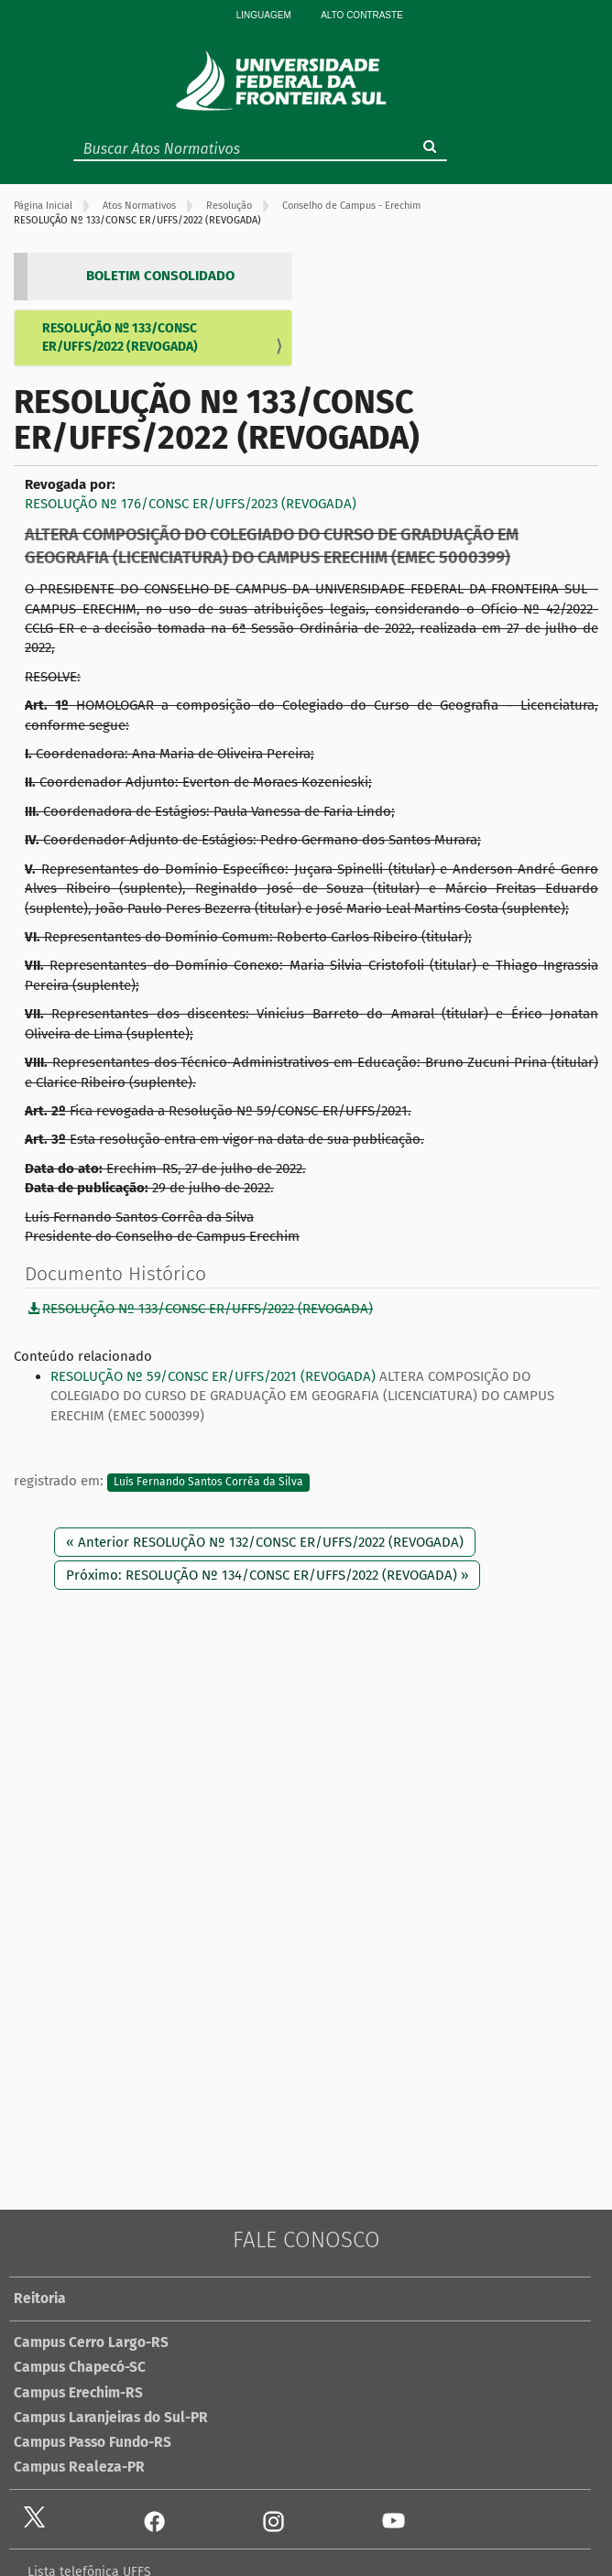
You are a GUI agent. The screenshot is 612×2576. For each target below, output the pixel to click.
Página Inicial (43, 206)
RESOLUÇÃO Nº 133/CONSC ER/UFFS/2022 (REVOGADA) (120, 337)
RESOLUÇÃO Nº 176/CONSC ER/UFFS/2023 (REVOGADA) (190, 503)
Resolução (229, 206)
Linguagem (263, 15)
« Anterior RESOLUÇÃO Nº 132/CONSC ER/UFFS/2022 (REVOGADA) (265, 1542)
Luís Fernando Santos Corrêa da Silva (208, 1481)
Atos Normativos (139, 206)
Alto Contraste (362, 15)
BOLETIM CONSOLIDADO (160, 275)
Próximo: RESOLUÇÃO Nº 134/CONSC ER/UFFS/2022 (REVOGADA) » (267, 1575)
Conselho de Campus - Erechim (351, 206)
